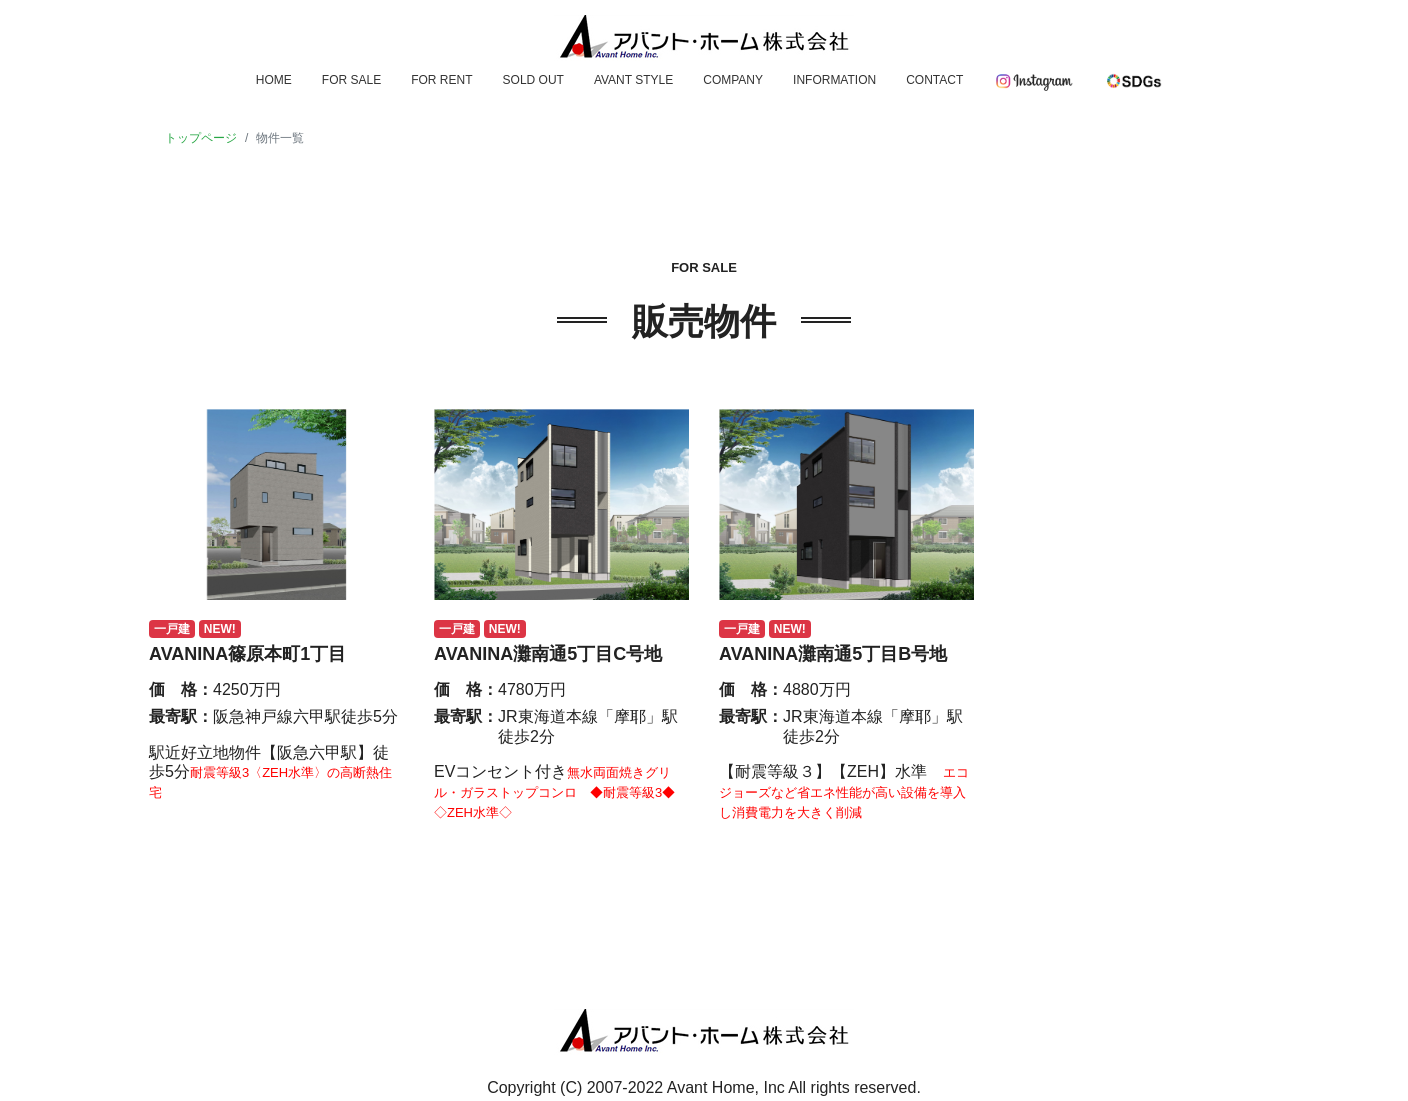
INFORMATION (834, 80)
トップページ (201, 138)
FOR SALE (351, 80)
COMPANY (733, 80)
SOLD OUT (533, 80)
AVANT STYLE (633, 80)
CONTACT (934, 80)
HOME (274, 80)
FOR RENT (441, 80)
